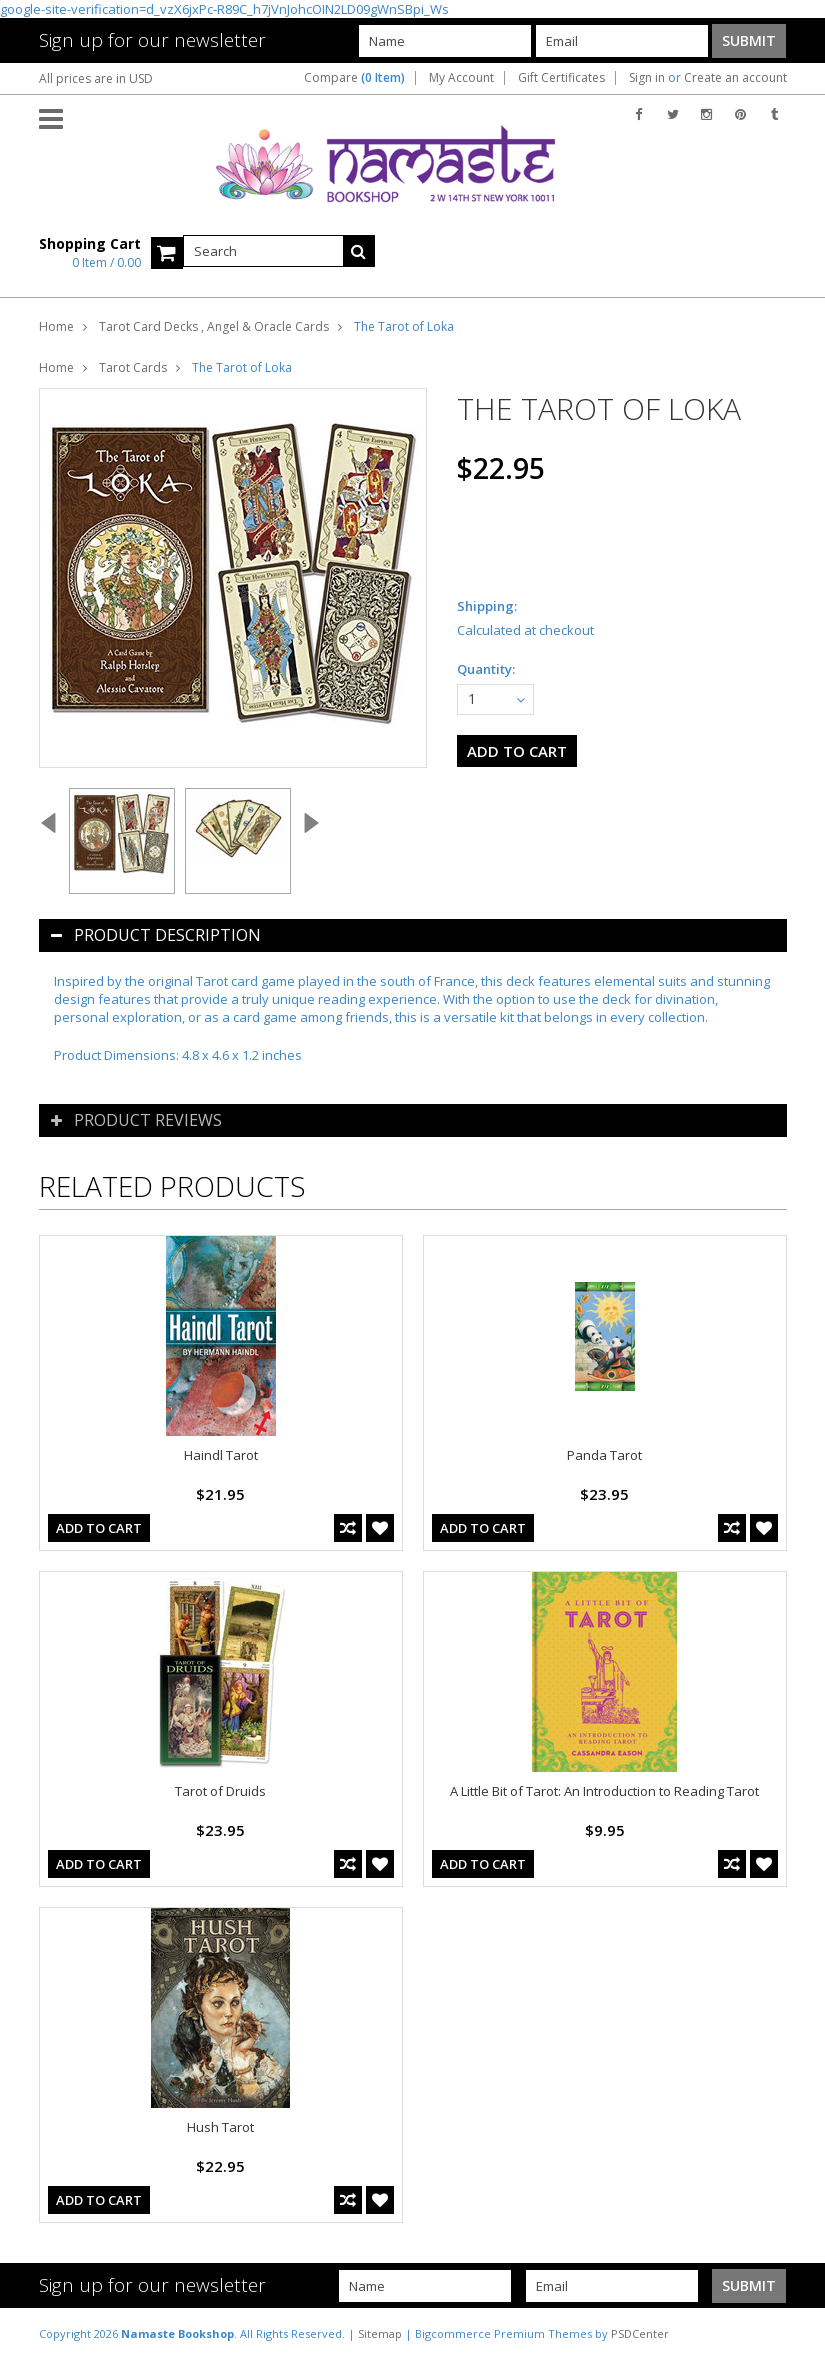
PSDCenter (640, 2333)
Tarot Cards (133, 367)
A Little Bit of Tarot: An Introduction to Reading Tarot (604, 1791)
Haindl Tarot (221, 1455)
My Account (461, 78)
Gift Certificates (561, 78)
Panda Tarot (604, 1455)
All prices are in (96, 78)
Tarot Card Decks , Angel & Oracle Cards (214, 326)
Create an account (735, 78)
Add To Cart (99, 1528)
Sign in (647, 78)
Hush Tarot (220, 2127)
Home (56, 326)
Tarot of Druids (220, 1791)
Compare (354, 78)
